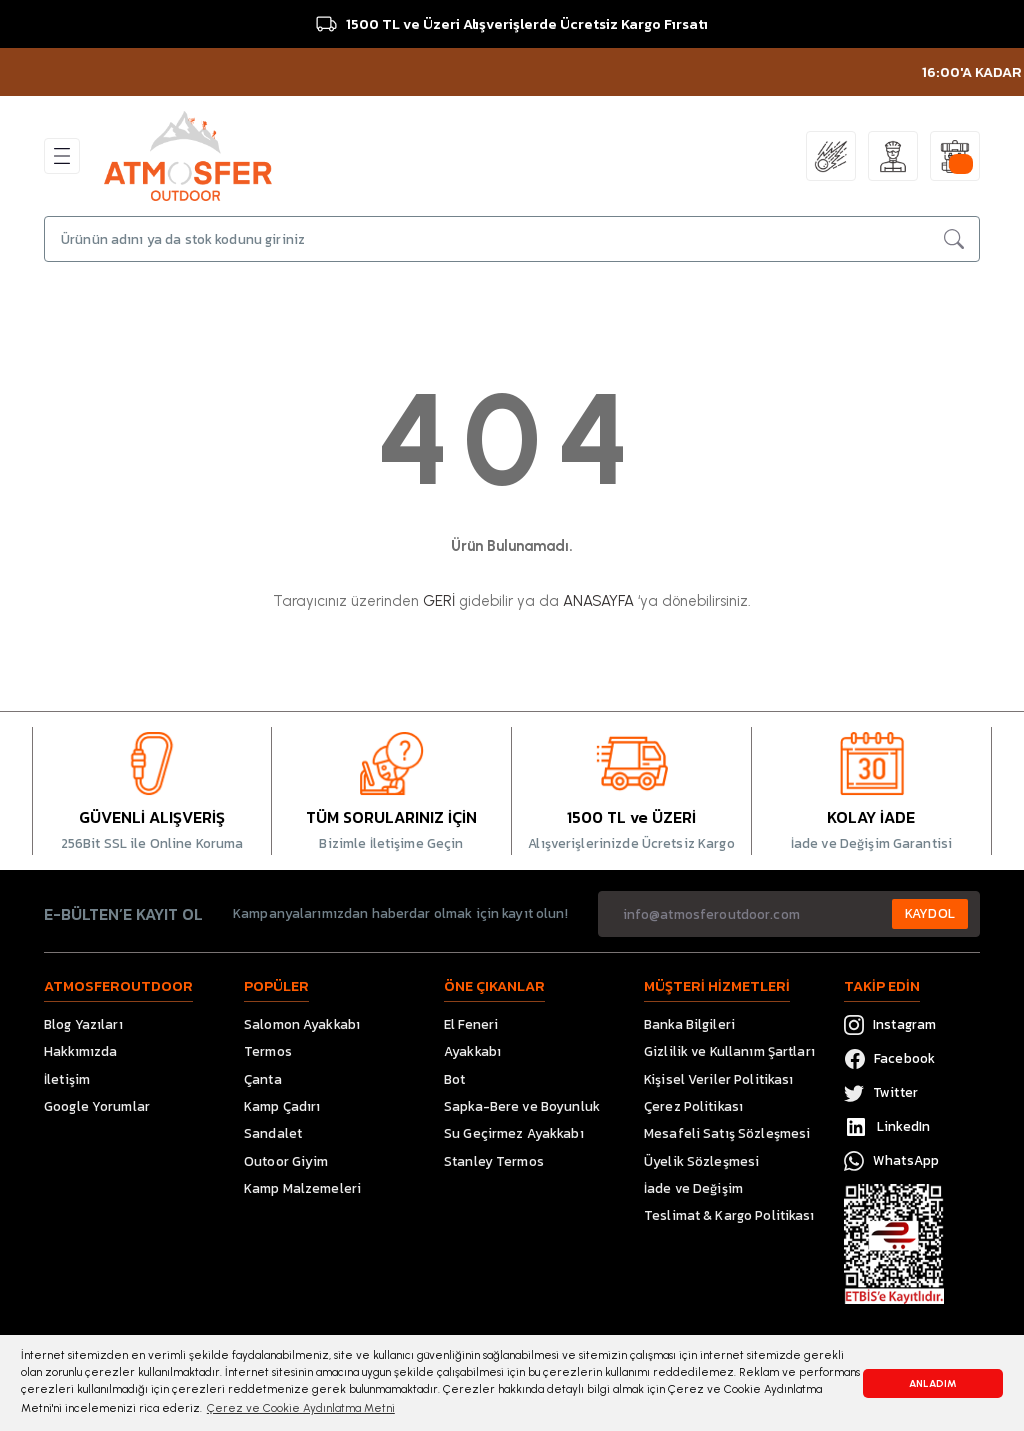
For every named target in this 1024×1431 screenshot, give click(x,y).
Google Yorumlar (97, 1106)
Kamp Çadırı (282, 1106)
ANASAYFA (598, 601)
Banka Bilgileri (689, 1024)
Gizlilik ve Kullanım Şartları (729, 1051)
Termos (268, 1051)
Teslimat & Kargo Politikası (729, 1215)
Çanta (263, 1079)
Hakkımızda (80, 1051)
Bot (454, 1079)
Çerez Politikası (693, 1106)
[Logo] (188, 155)
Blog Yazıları (83, 1024)
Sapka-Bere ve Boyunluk (522, 1106)
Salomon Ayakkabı (302, 1024)
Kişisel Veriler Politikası (718, 1079)
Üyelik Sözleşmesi (701, 1161)
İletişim (67, 1079)
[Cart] (955, 156)
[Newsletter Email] (789, 914)
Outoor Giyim (286, 1161)
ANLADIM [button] (933, 1383)
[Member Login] (893, 156)
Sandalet (273, 1133)
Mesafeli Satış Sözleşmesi (727, 1133)
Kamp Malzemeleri (302, 1188)
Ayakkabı (472, 1051)
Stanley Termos (494, 1161)
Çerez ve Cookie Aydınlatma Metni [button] (301, 1408)
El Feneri (471, 1024)
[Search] (512, 239)
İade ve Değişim (693, 1188)
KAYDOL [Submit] (930, 913)
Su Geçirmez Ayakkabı (514, 1133)
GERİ (439, 601)
